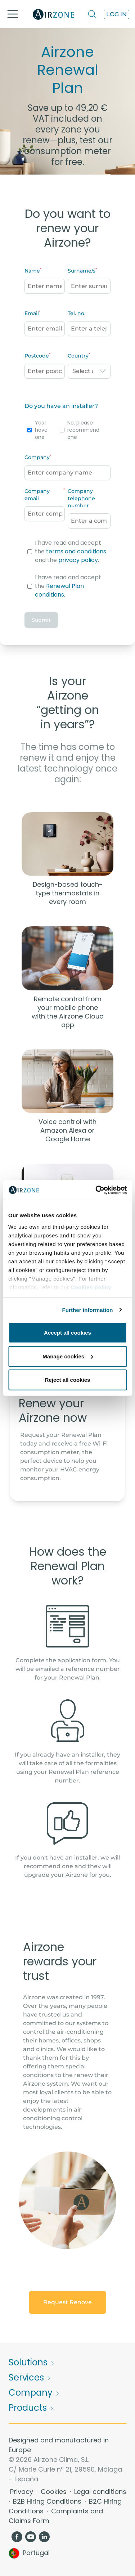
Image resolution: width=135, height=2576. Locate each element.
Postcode (36, 355)
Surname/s (81, 271)
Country (78, 355)
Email (31, 313)
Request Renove (67, 2302)
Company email (37, 495)
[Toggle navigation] (12, 14)
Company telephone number (81, 498)
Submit (41, 620)
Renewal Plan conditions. (59, 590)
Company (37, 457)
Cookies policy (91, 1287)
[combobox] (89, 371)
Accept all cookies (67, 1333)
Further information (87, 1310)
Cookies (54, 2491)
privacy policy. (78, 560)
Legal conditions (100, 2491)
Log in (116, 14)
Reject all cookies (67, 1380)
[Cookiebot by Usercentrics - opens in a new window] (96, 1190)
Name (32, 271)
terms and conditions (76, 551)
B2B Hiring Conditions (48, 2501)
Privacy (22, 2491)
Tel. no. (76, 313)
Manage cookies (67, 1356)
